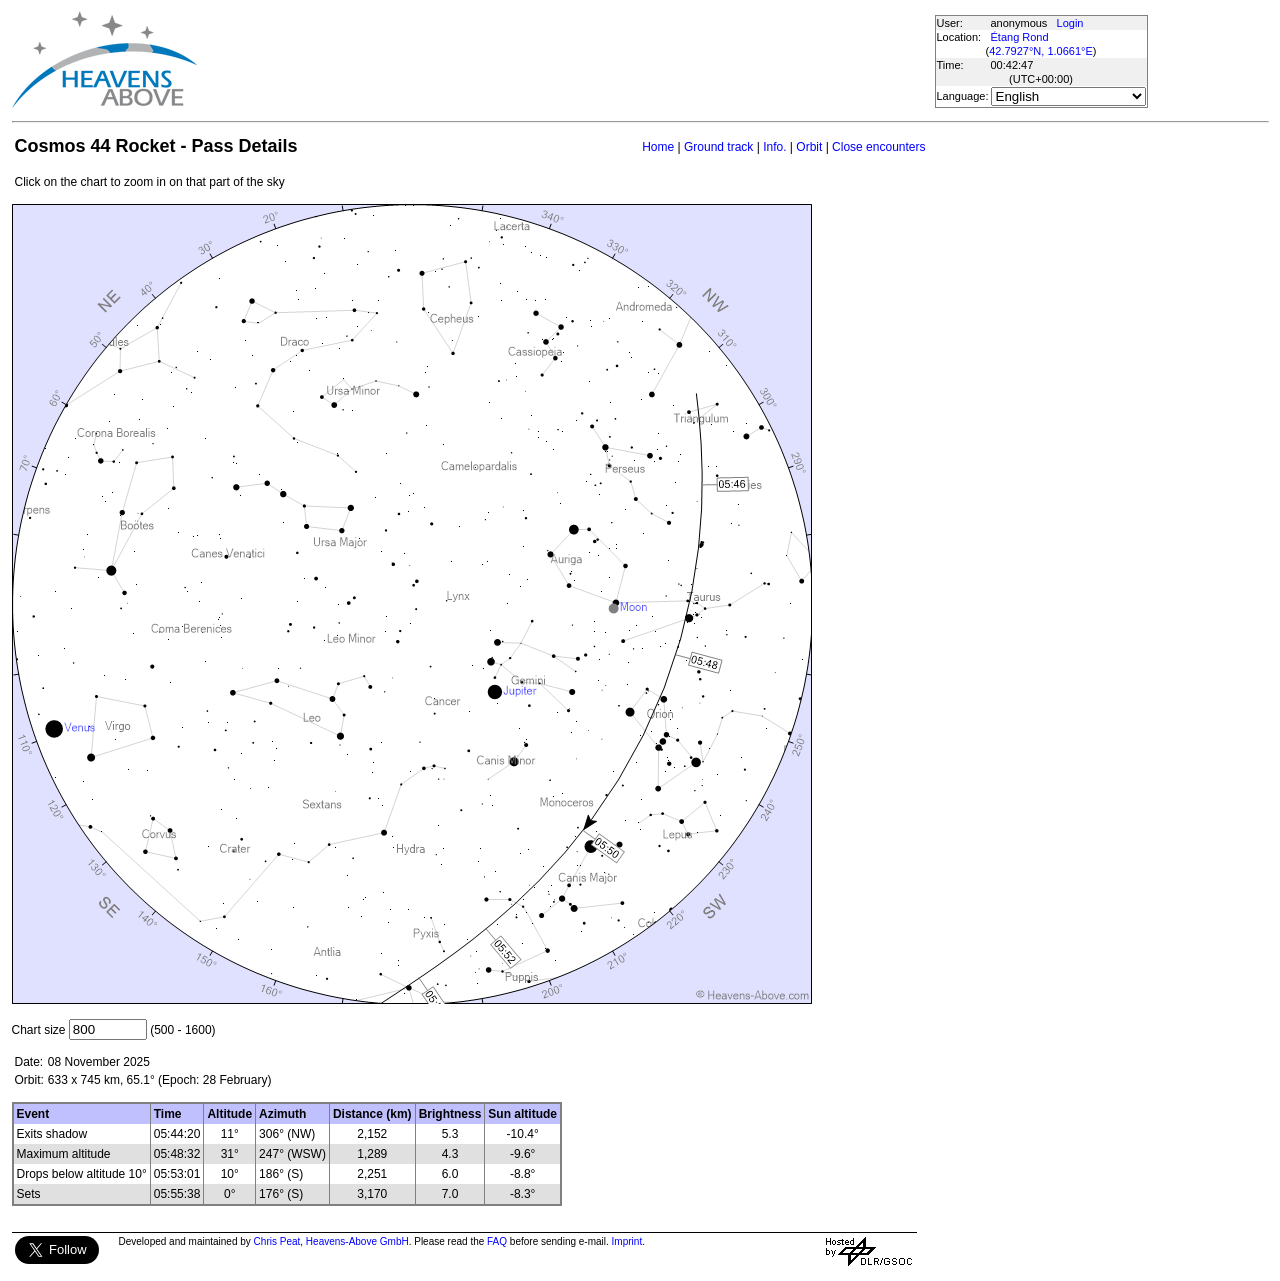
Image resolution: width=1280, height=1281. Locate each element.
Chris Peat (277, 1241)
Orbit (809, 147)
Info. (774, 147)
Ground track (718, 147)
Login (1070, 23)
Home (658, 147)
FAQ (497, 1241)
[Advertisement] (565, 60)
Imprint (627, 1241)
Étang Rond (1020, 37)
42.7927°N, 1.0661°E (1041, 51)
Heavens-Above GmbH (357, 1241)
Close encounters (878, 147)
